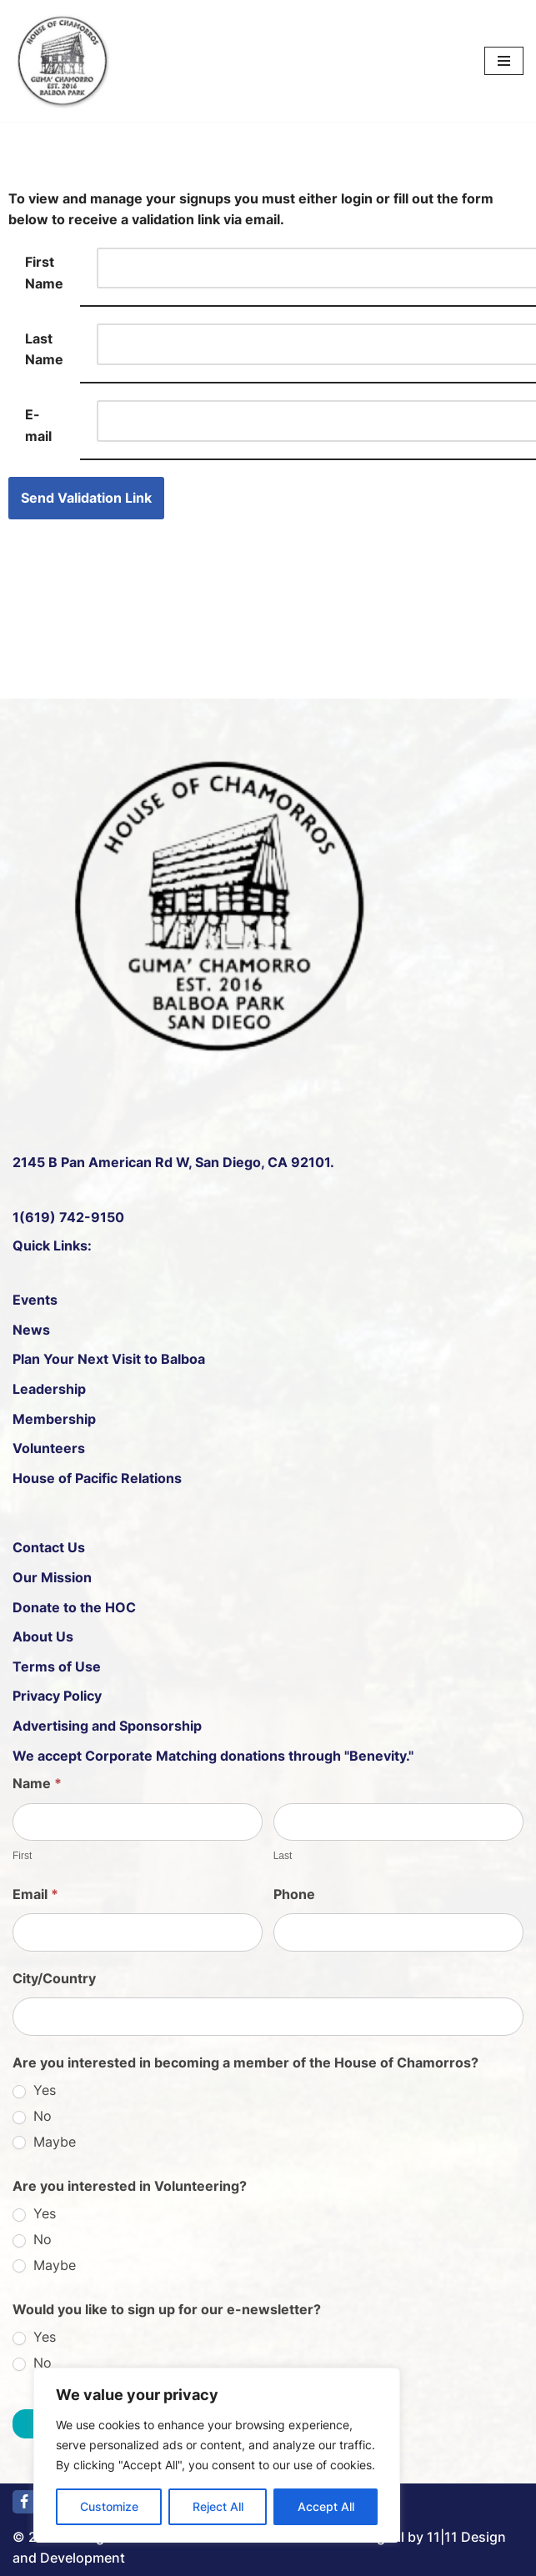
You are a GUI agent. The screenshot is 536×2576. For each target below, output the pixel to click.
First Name (44, 272)
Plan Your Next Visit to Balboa (109, 1359)
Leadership (49, 1389)
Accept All (326, 2506)
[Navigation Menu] (503, 61)
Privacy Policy (57, 1695)
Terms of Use (57, 1666)
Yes (34, 2090)
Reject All (218, 2506)
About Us (43, 1636)
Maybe (44, 2141)
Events (35, 1299)
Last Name (44, 349)
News (31, 1329)
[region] (216, 2455)
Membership (54, 1419)
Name (37, 1783)
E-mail (38, 425)
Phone (294, 1894)
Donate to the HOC (74, 1607)
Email (35, 1894)
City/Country (54, 1978)
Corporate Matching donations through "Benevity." (247, 1755)
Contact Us (49, 1547)
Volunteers (49, 1448)
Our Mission (52, 1577)
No (32, 2115)
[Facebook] (24, 2501)
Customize (109, 2506)
